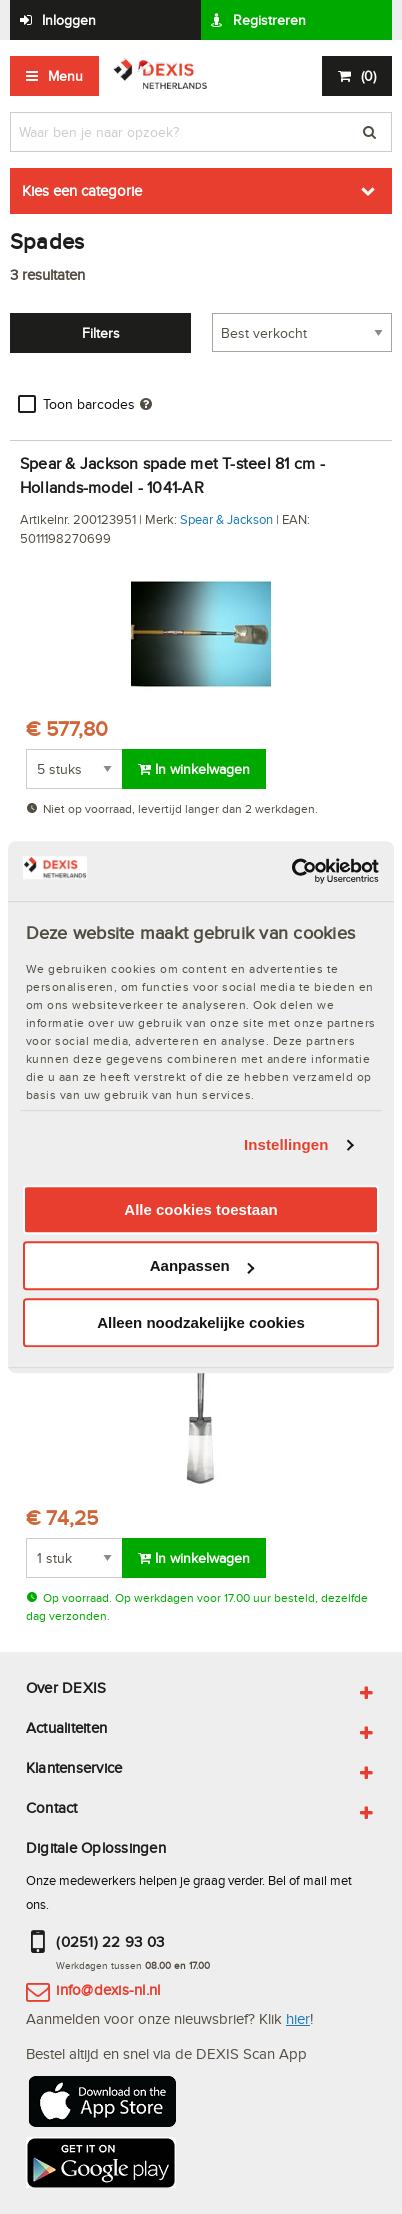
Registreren (269, 20)
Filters (101, 333)
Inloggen (69, 20)
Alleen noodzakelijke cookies (201, 1322)
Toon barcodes (89, 404)
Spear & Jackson (226, 519)
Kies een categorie (82, 190)
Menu (65, 76)
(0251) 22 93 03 (110, 1941)
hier (298, 2018)
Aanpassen (202, 1265)
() (368, 76)
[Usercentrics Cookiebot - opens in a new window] (291, 871)
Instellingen (286, 1144)
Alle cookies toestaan (200, 1209)
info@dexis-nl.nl (108, 1989)
